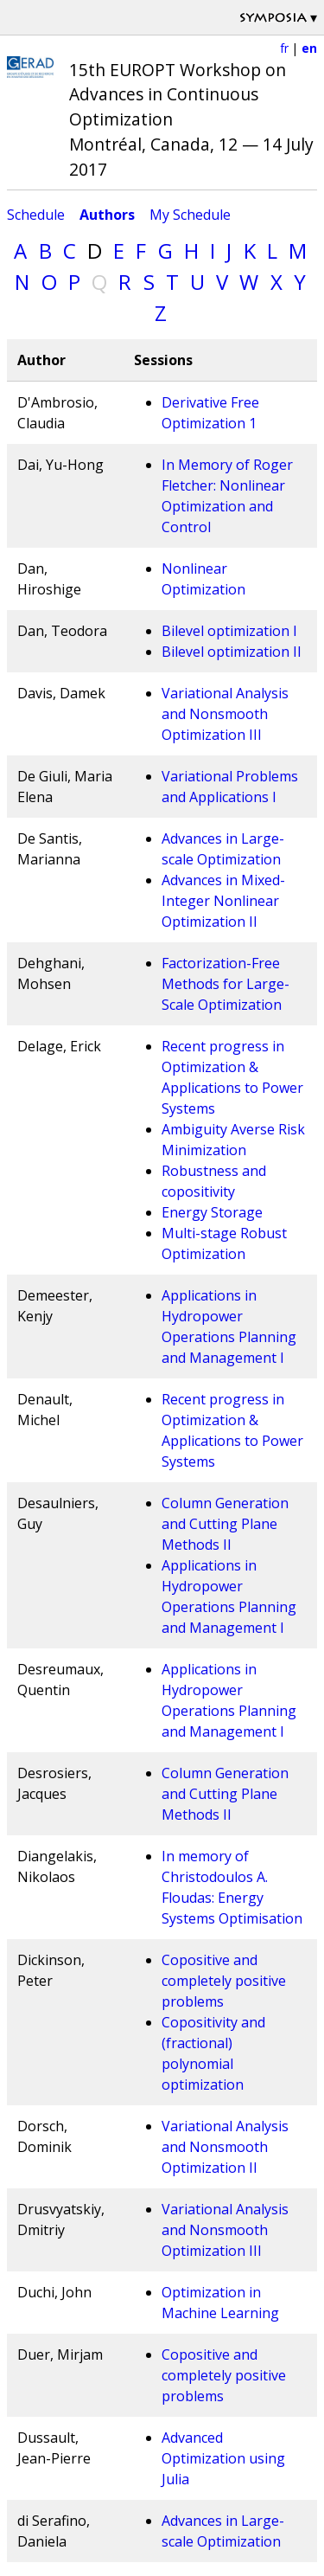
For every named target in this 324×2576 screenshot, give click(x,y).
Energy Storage (212, 1212)
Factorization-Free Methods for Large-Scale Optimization (225, 984)
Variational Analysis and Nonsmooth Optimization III (225, 714)
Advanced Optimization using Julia (223, 2458)
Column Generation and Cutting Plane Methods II (225, 1524)
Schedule (36, 214)
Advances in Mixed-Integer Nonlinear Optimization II (223, 900)
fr (284, 48)
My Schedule (190, 214)
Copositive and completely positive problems (224, 1980)
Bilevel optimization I (229, 630)
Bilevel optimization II (232, 651)
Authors (107, 214)
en (309, 48)
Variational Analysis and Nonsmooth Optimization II (225, 2147)
